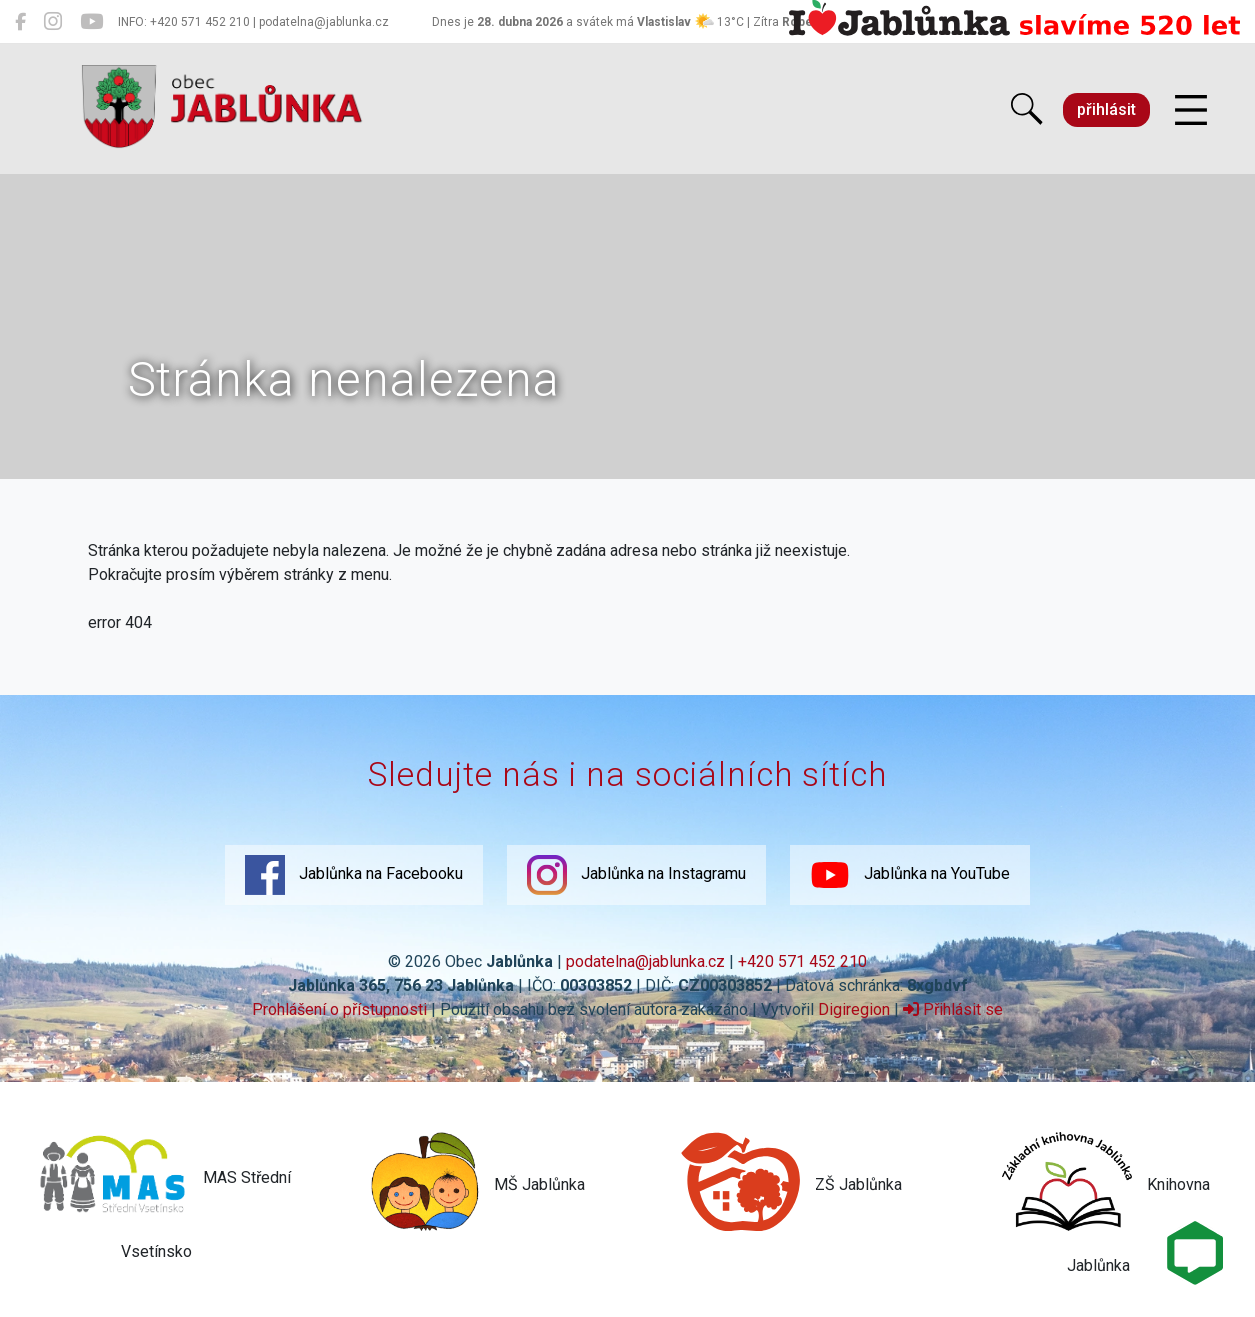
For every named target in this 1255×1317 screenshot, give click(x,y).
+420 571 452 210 (802, 961)
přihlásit (1106, 109)
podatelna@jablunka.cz (645, 961)
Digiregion (854, 1009)
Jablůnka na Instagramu (636, 875)
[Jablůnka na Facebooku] (20, 22)
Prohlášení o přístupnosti (339, 1009)
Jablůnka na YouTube (910, 875)
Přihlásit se (953, 1009)
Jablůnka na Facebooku (354, 875)
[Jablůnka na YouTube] (91, 22)
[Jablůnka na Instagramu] (53, 22)
